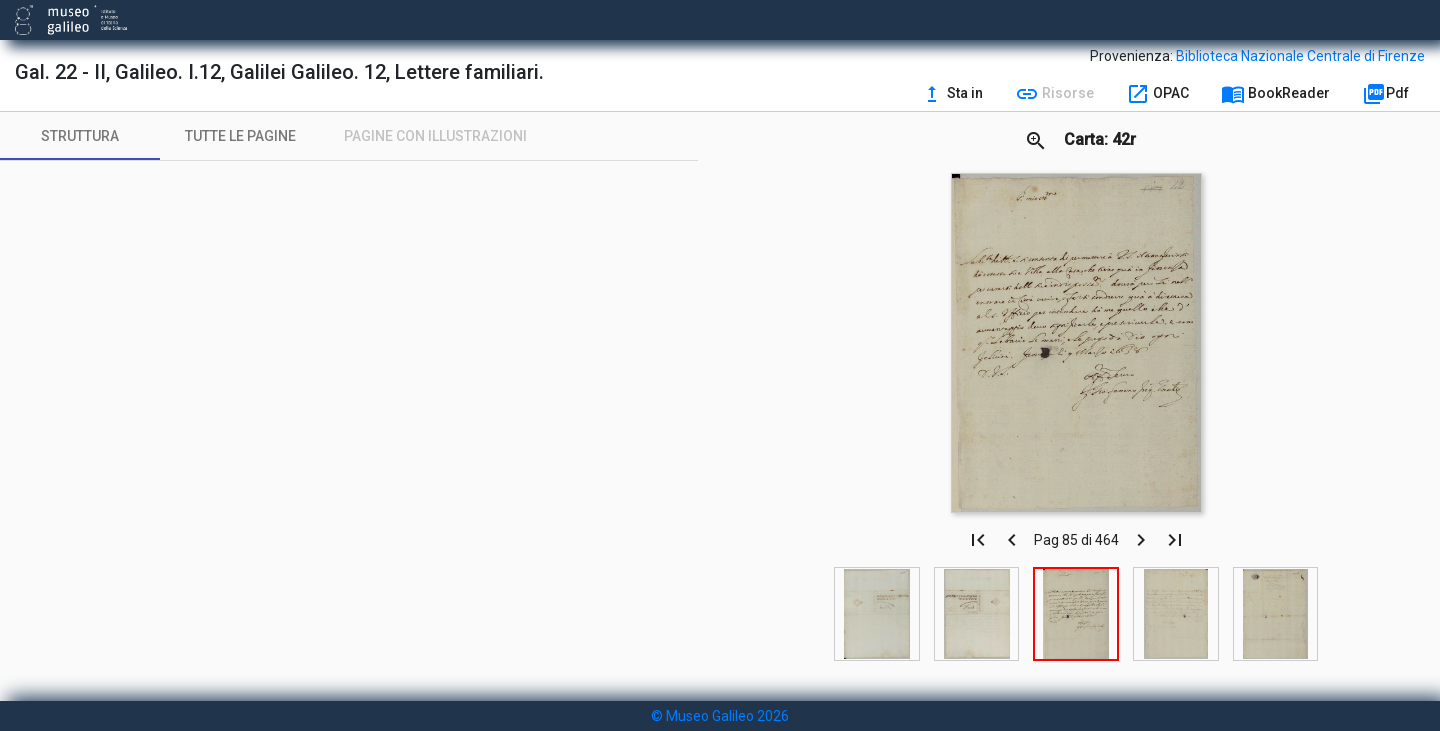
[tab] (80, 136)
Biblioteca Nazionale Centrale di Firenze (1300, 56)
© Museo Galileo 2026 (720, 716)
